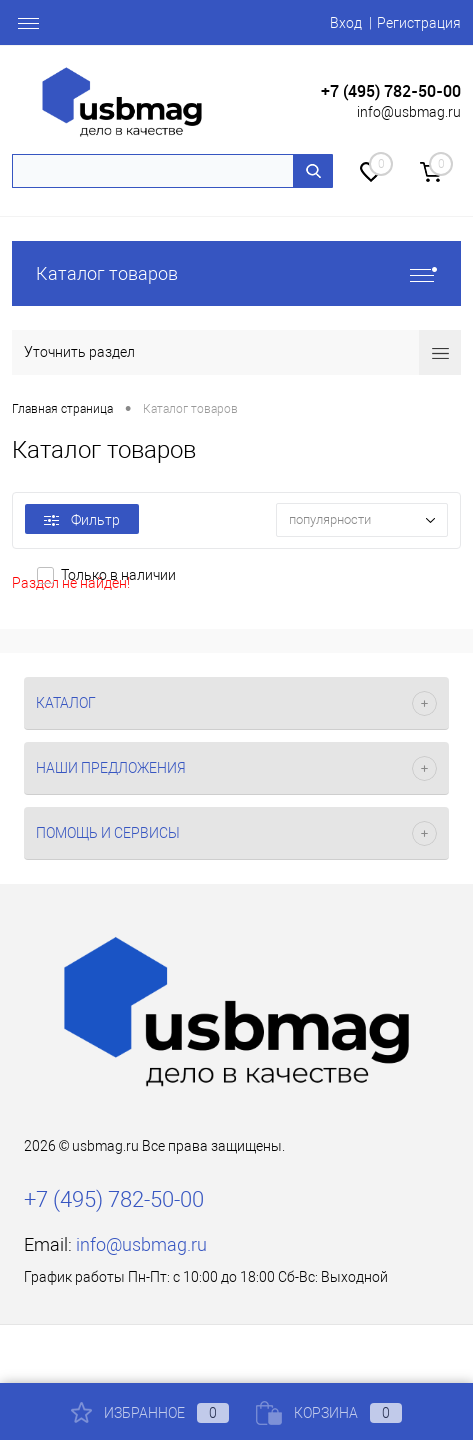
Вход (346, 23)
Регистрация (419, 23)
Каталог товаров (236, 273)
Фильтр (82, 520)
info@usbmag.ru (409, 112)
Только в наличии (118, 575)
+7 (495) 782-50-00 (391, 91)
